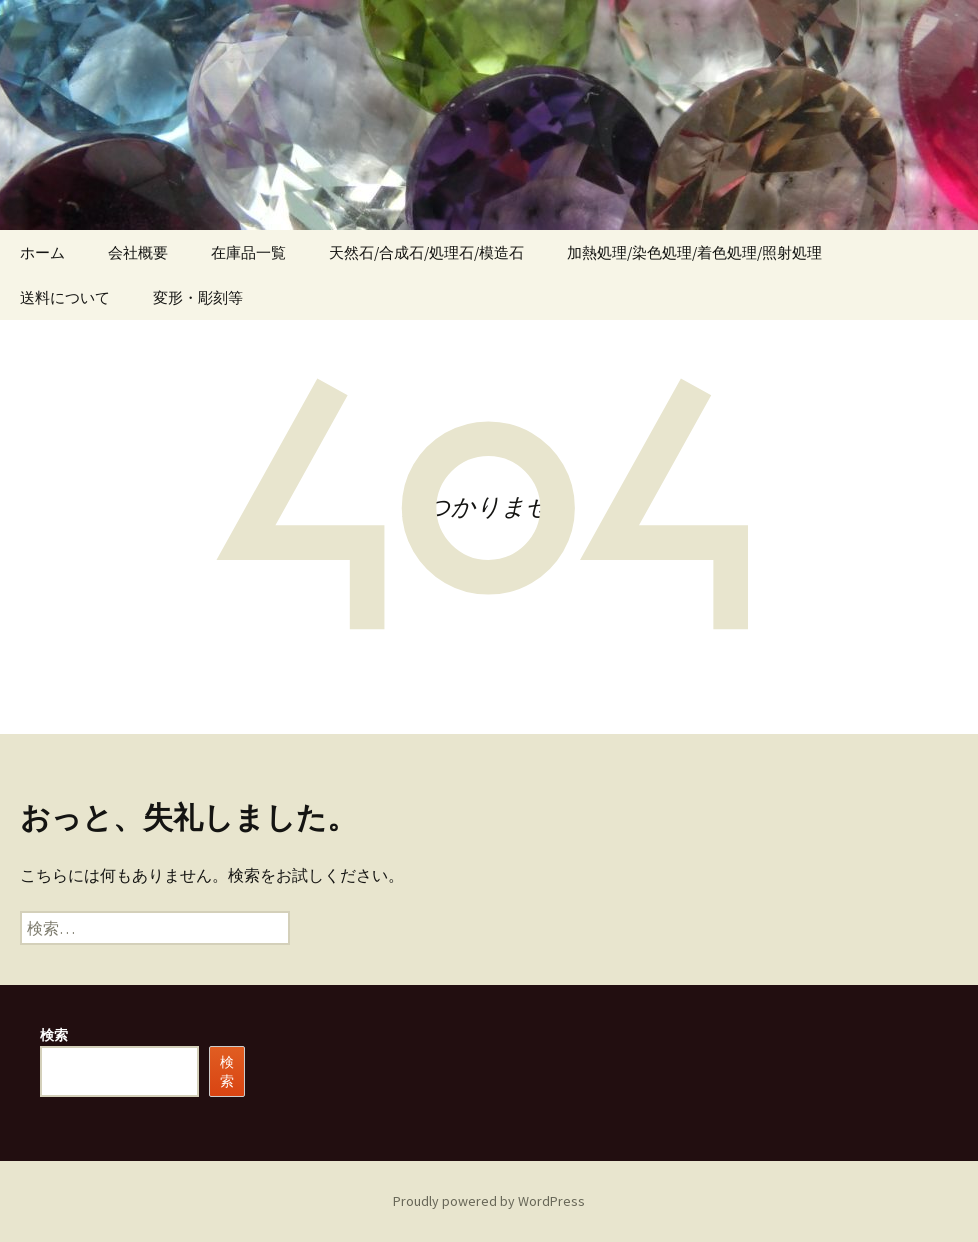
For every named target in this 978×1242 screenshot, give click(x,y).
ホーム (42, 252)
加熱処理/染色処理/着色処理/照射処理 (694, 252)
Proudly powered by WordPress (489, 1201)
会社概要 (138, 252)
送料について (65, 297)
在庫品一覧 (248, 252)
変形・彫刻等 (198, 297)
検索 (54, 1035)
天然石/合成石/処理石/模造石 (426, 252)
